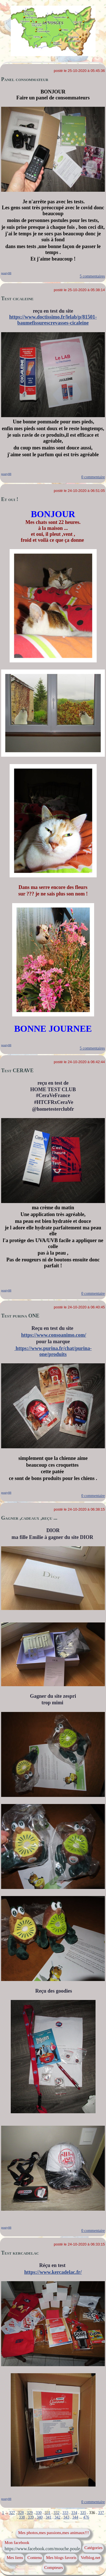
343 (66, 2517)
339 (31, 2517)
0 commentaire (93, 477)
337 (101, 2513)
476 (86, 2517)
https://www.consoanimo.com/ (53, 1335)
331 (48, 2513)
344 (75, 2517)
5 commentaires (92, 276)
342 (57, 2517)
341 (48, 2517)
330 (39, 2513)
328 (21, 2513)
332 (56, 2513)
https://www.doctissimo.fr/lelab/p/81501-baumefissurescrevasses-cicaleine (53, 320)
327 (12, 2513)
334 (74, 2513)
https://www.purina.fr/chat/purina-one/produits (53, 1351)
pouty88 (6, 273)
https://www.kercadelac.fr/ (53, 2272)
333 (65, 2513)
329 (30, 2513)
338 (22, 2517)
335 (83, 2513)
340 (40, 2517)
